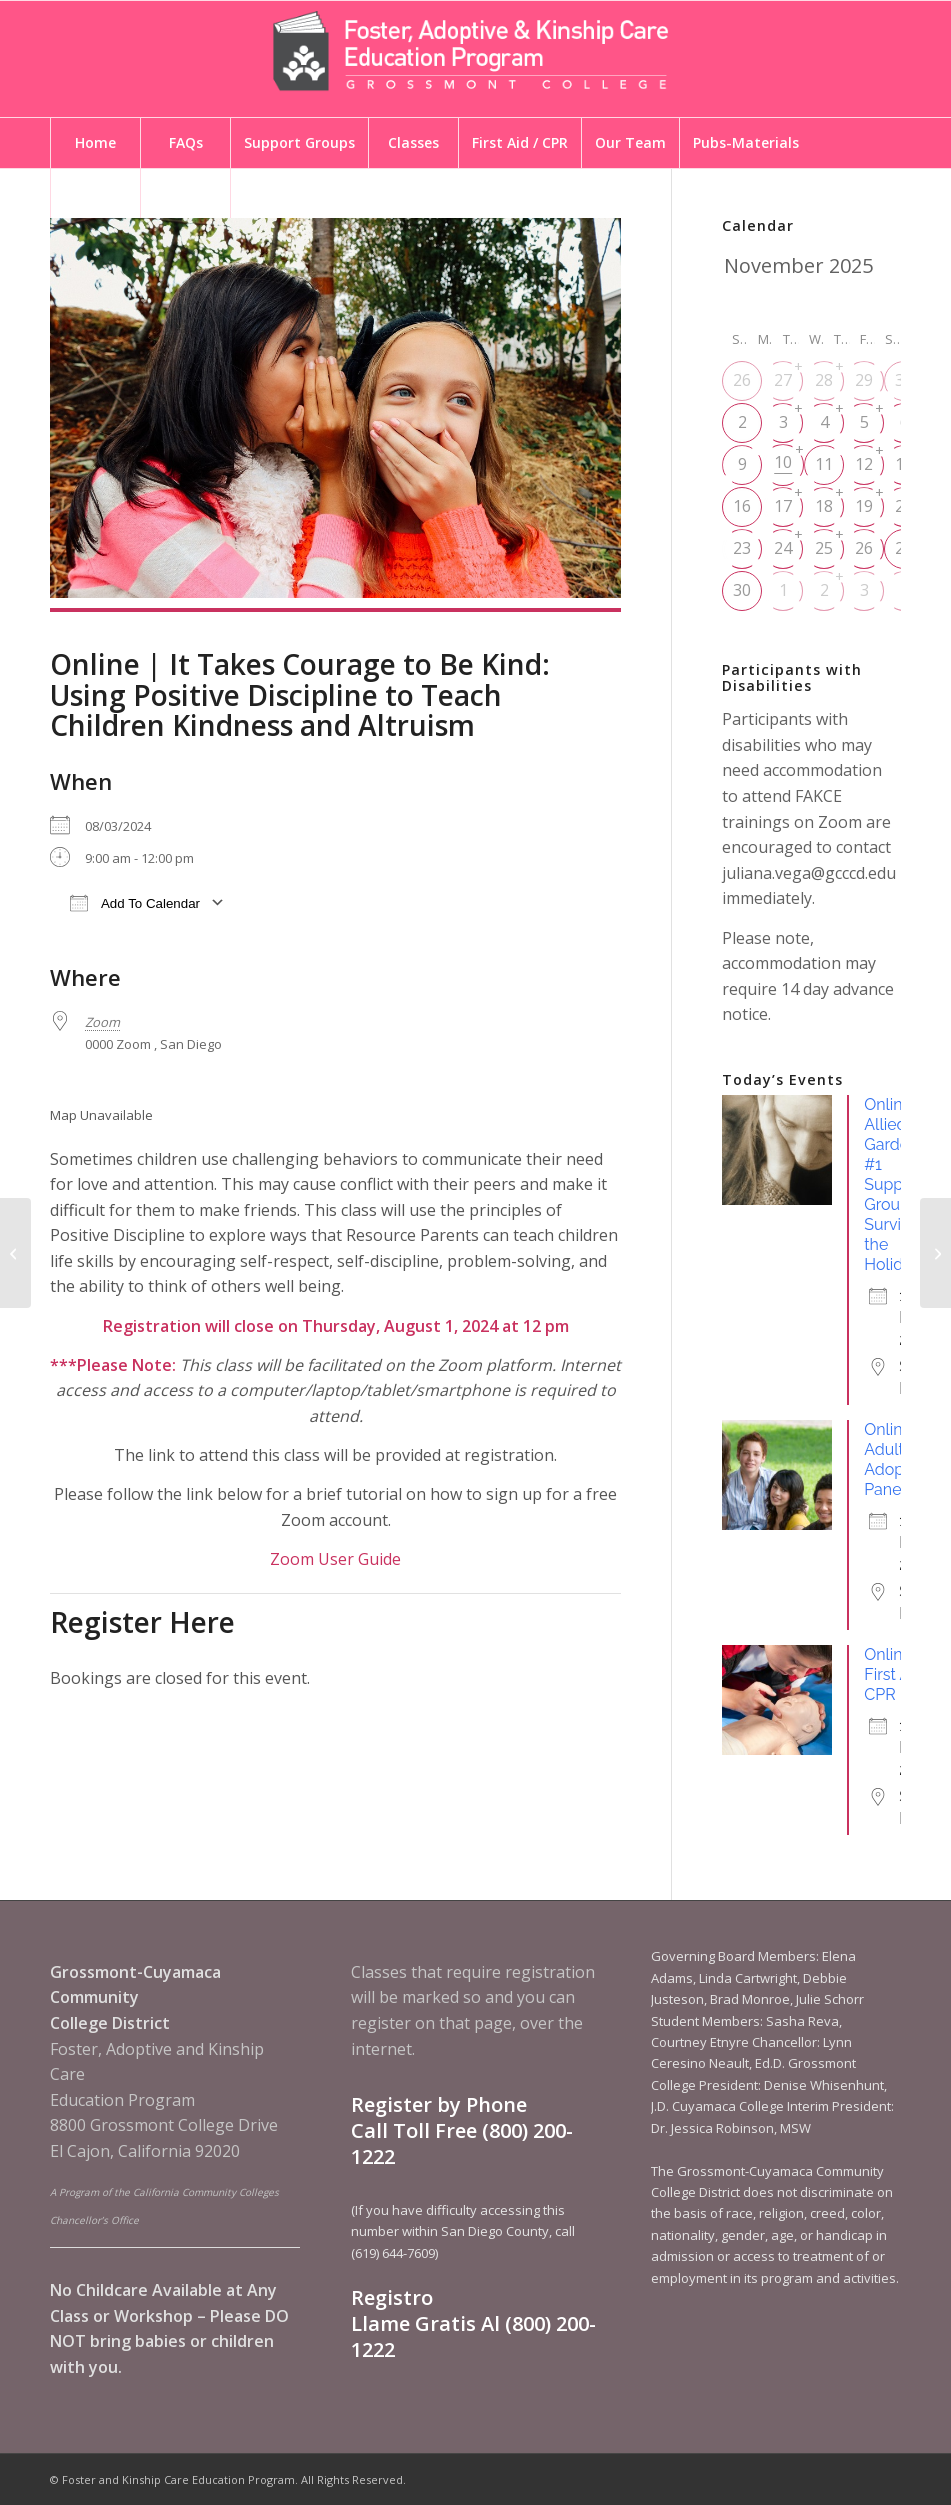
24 (783, 548)
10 (783, 462)
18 (824, 506)
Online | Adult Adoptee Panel (896, 1459)
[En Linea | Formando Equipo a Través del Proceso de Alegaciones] (15, 1253)
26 (742, 380)
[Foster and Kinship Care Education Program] (476, 59)
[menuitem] (95, 143)
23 (742, 548)
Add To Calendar (135, 902)
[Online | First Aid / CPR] (935, 1253)
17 (783, 506)
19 (864, 506)
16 (742, 506)
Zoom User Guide (335, 1559)
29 (864, 380)
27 (783, 380)
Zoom (102, 1022)
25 (824, 548)
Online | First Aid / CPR (900, 1674)
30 (742, 590)
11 (824, 464)
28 (824, 380)
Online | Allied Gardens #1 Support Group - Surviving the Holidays (898, 1184)
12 (864, 464)
